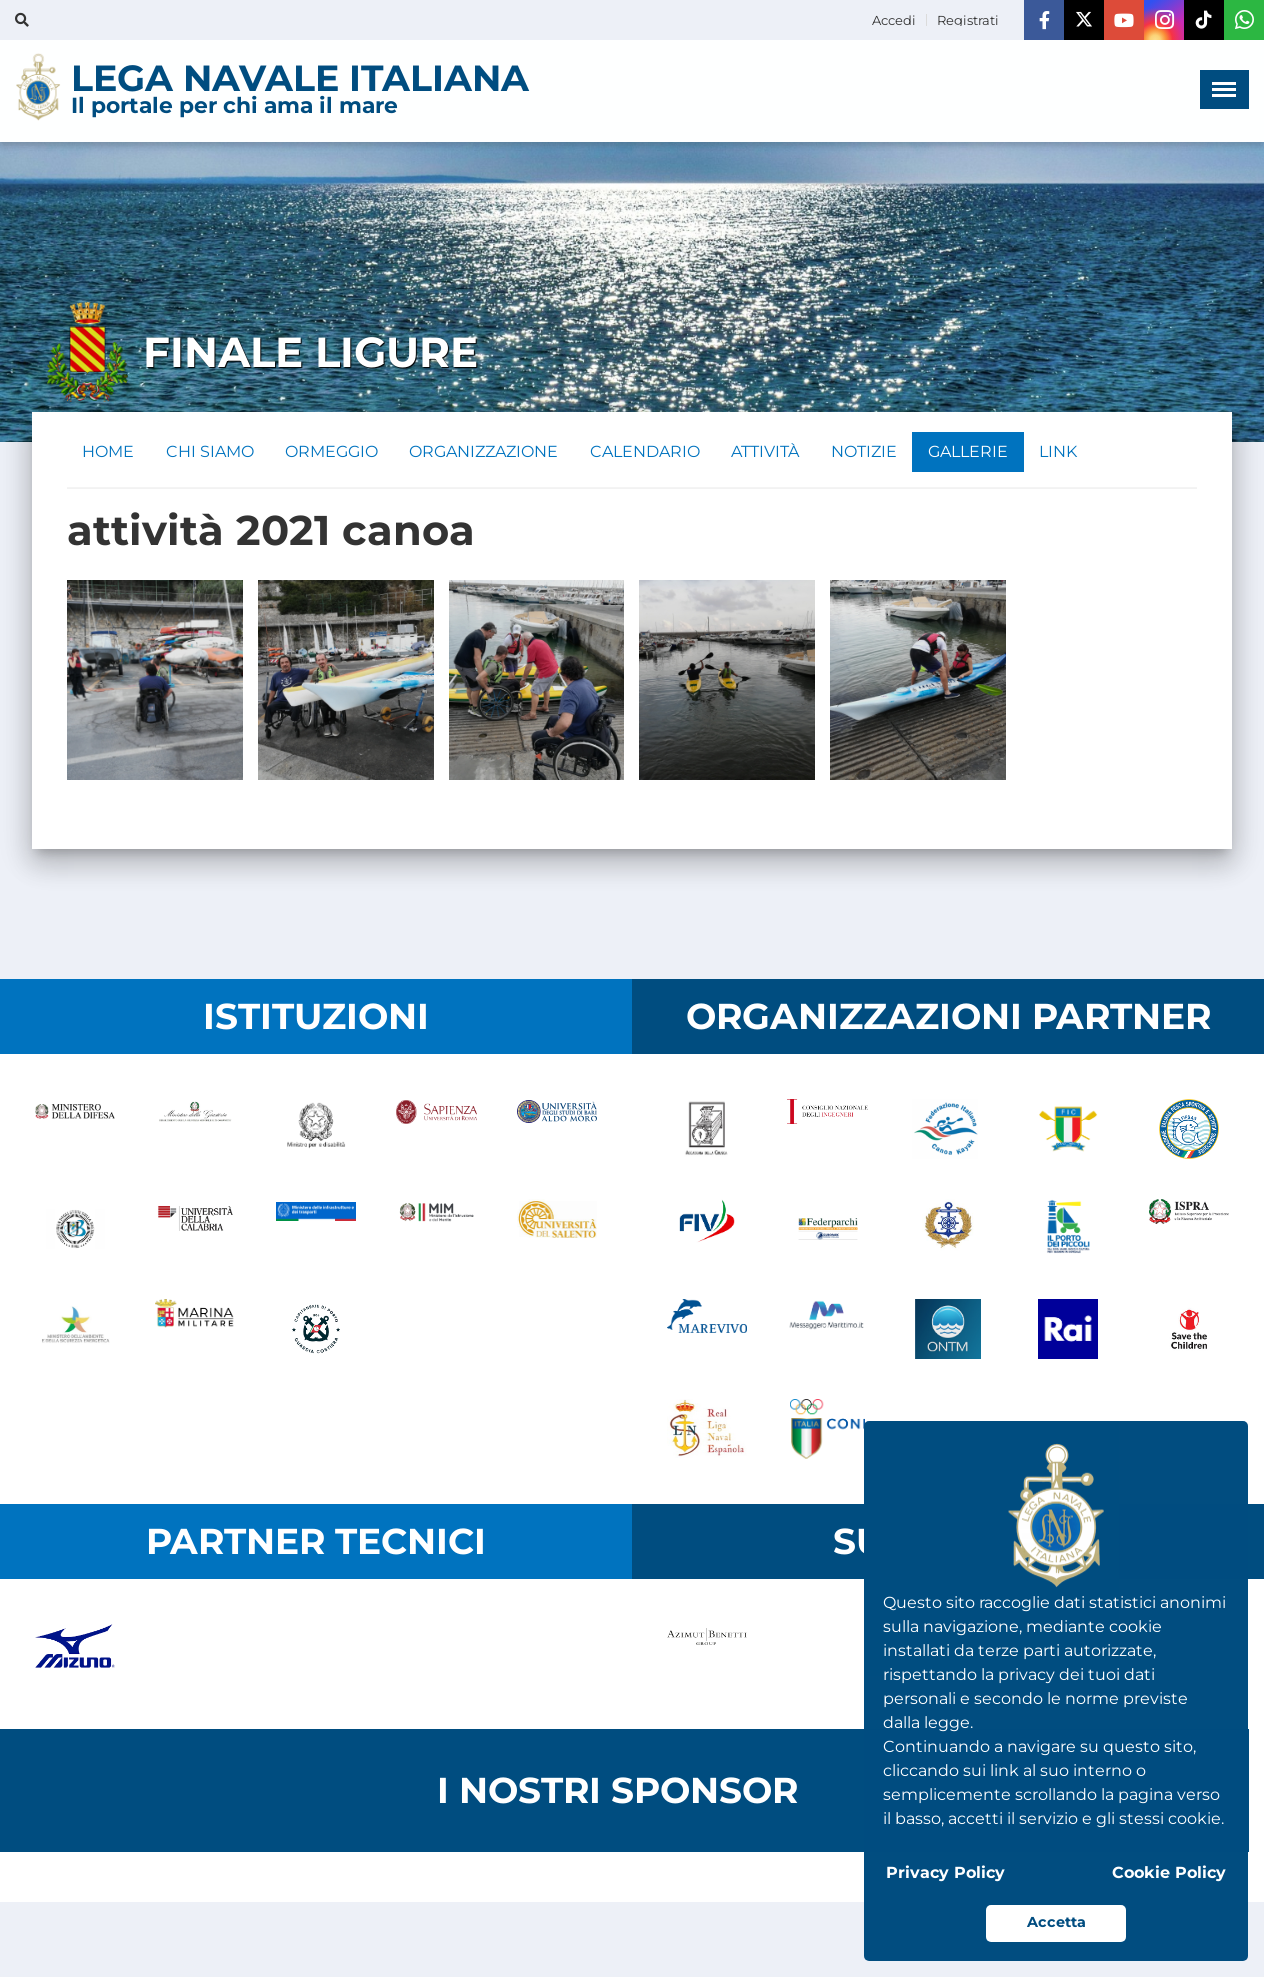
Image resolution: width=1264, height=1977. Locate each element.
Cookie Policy (1169, 1872)
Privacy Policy (945, 1872)
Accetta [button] (1056, 1922)
